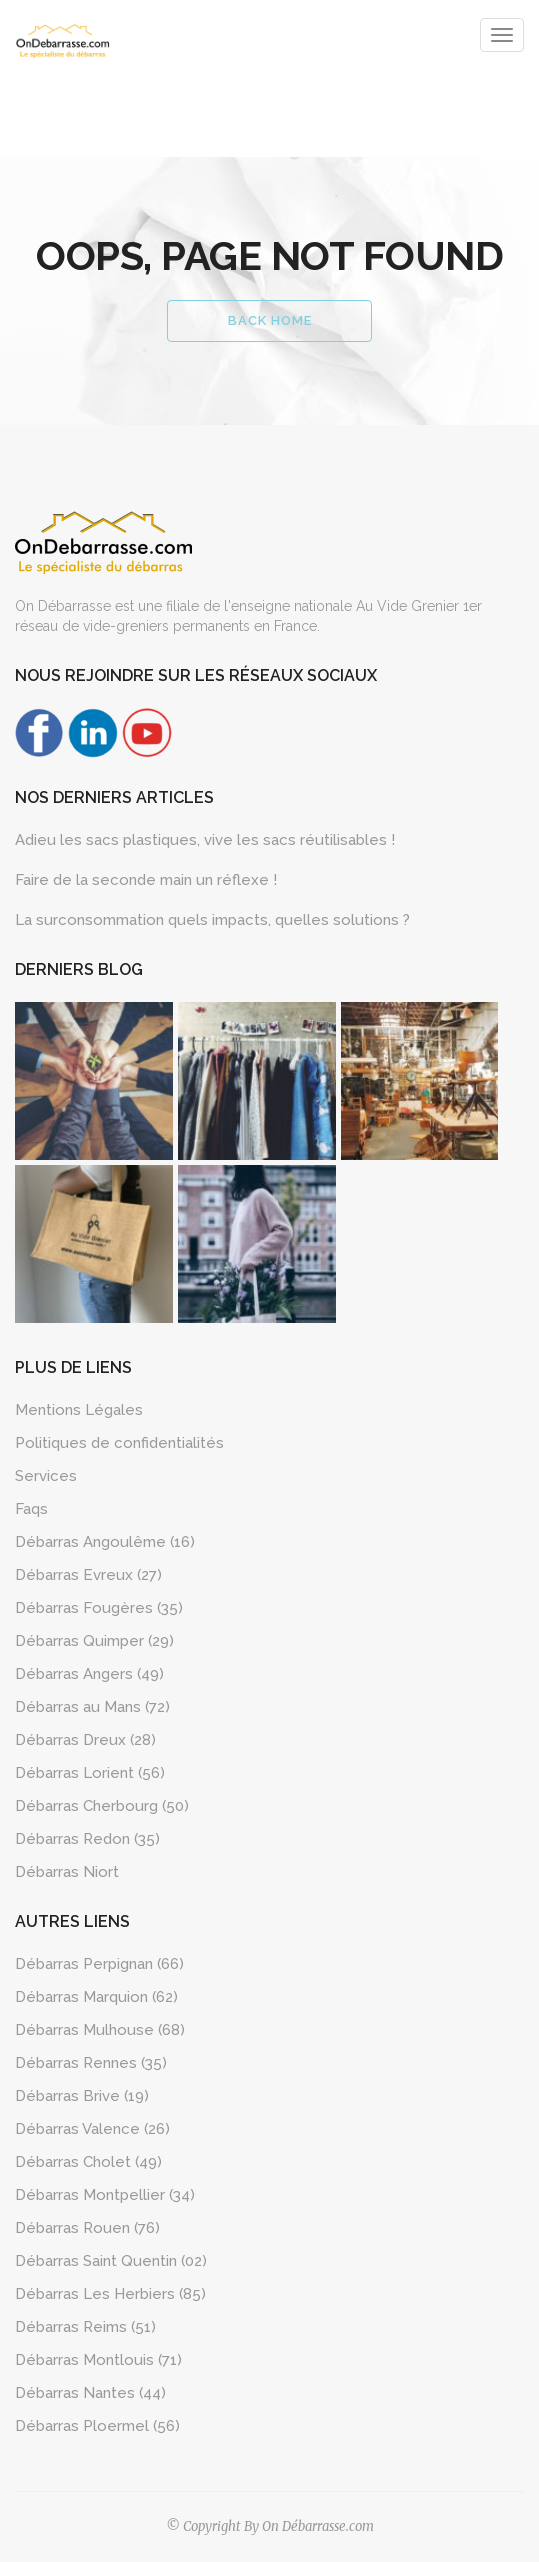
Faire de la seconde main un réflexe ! (146, 880)
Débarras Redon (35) (87, 1839)
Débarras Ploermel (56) (97, 2426)
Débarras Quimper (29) (94, 1641)
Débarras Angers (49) (89, 1674)
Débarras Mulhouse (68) (100, 2030)
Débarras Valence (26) (92, 2129)
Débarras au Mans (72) (92, 1707)
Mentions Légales (79, 1410)
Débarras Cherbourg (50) (102, 1806)
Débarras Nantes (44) (90, 2393)
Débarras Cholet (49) (88, 2162)
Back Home (270, 320)
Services (46, 1476)
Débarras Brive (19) (82, 2096)
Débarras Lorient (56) (90, 1773)
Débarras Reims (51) (85, 2327)
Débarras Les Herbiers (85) (110, 2294)
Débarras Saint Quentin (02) (111, 2261)
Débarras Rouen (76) (87, 2228)
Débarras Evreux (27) (88, 1575)
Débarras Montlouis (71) (98, 2360)
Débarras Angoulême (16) (105, 1542)
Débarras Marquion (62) (96, 1997)
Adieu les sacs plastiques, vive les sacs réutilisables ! (205, 840)
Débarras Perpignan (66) (99, 1964)
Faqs (31, 1509)
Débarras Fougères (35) (99, 1608)
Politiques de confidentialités (119, 1443)
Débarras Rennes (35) (91, 2063)
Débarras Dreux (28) (85, 1740)
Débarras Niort (67, 1872)
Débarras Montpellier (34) (105, 2195)
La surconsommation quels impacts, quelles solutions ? (212, 920)
